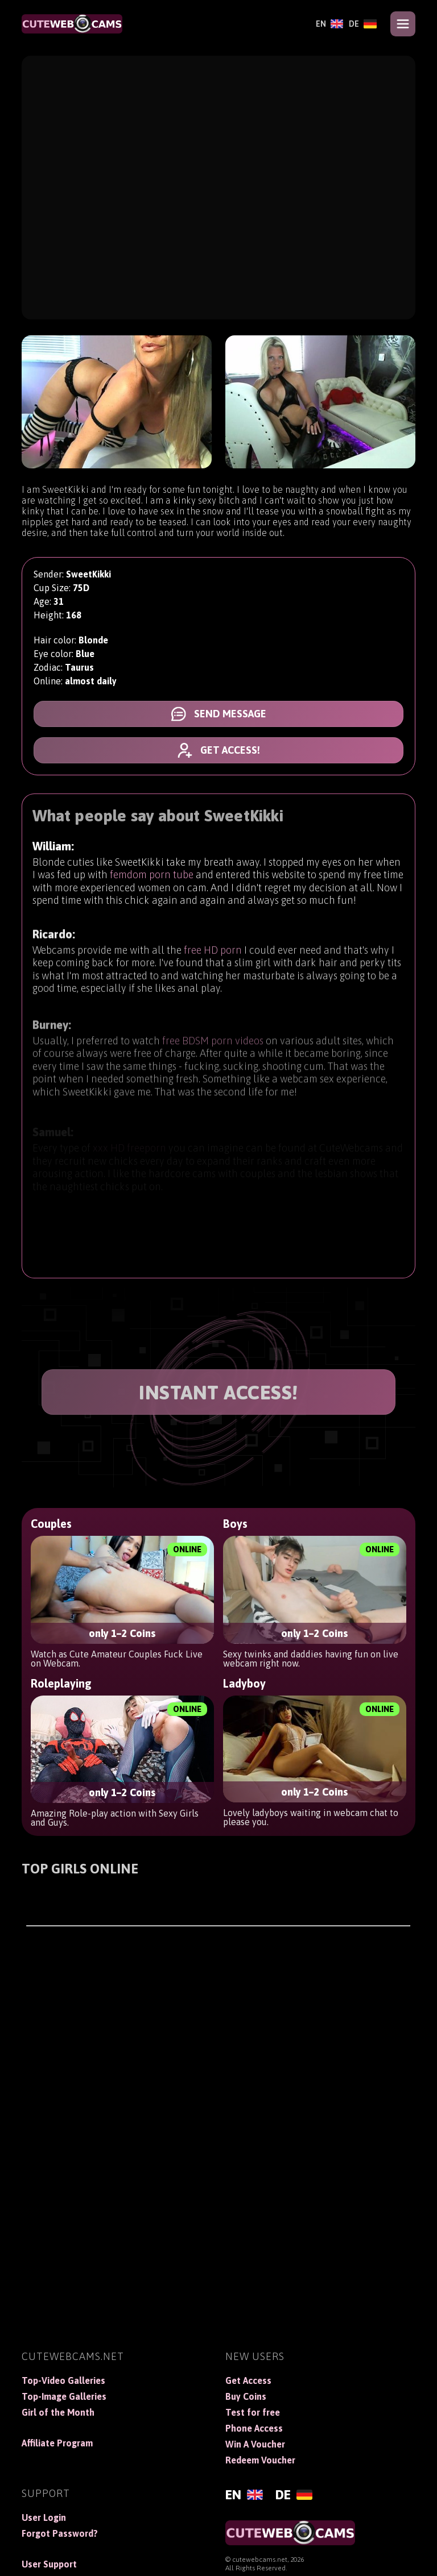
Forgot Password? (60, 2533)
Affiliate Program (57, 2443)
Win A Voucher (255, 2444)
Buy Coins (245, 2396)
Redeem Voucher (260, 2460)
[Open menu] (402, 23)
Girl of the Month (58, 2412)
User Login (44, 2517)
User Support (49, 2564)
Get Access (248, 2380)
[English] (329, 23)
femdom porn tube (151, 876)
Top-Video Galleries (63, 2380)
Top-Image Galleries (64, 2396)
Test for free (252, 2412)
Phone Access (254, 2428)
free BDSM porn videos (212, 1049)
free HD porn (213, 955)
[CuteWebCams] (72, 24)
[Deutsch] (363, 23)
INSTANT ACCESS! (218, 1392)
